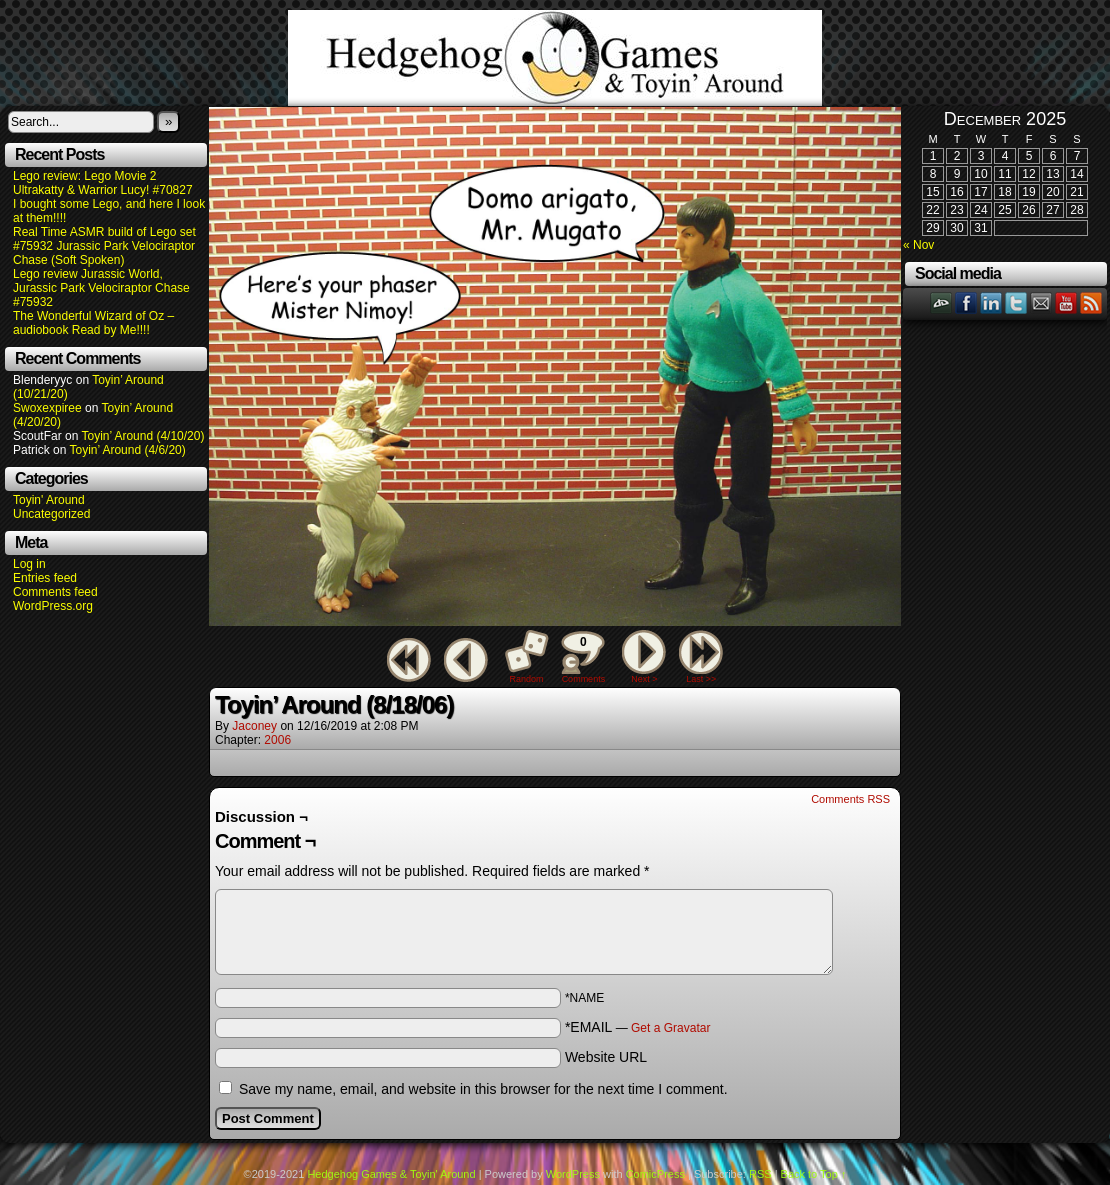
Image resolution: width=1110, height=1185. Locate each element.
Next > (644, 679)
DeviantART (941, 302)
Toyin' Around (49, 500)
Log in (29, 564)
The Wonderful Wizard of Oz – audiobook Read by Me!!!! (93, 323)
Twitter (1016, 302)
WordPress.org (53, 606)
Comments (583, 657)
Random (527, 679)
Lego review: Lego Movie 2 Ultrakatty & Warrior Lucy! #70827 (103, 183)
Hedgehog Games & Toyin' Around (555, 58)
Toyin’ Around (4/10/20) (143, 436)
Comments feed (55, 592)
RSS (1091, 302)
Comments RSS (850, 799)
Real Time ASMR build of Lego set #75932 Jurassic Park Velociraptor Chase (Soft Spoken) (104, 246)
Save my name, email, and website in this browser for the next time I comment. (483, 1089)
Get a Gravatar (670, 1028)
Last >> (701, 679)
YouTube (1066, 302)
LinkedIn (991, 302)
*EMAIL (638, 1027)
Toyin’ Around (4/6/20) (128, 450)
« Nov (918, 245)
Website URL (606, 1057)
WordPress (573, 1174)
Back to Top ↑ (814, 1174)
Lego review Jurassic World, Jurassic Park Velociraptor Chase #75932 (101, 288)
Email (1041, 302)
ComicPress (655, 1174)
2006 (277, 740)
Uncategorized (51, 514)
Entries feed (45, 578)
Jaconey (254, 726)
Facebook (966, 302)
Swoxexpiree (47, 408)
